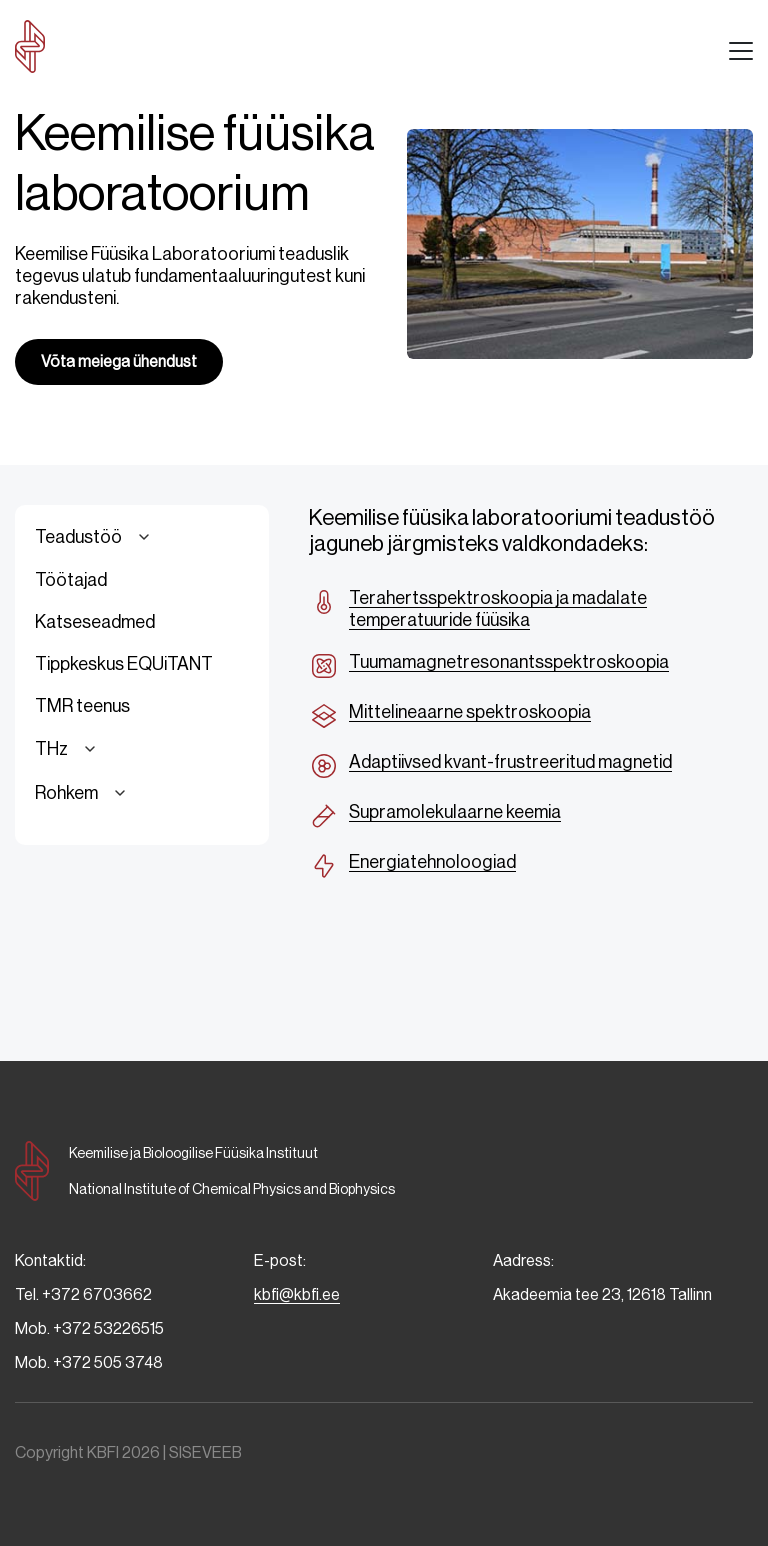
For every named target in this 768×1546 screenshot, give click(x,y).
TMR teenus (82, 706)
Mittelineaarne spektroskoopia (470, 712)
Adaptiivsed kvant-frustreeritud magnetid (510, 762)
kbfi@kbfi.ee (297, 1294)
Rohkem (83, 793)
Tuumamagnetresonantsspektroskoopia (509, 662)
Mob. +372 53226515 (89, 1328)
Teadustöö (95, 537)
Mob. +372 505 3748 (89, 1362)
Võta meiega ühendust (119, 361)
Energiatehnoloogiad (432, 862)
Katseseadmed (95, 622)
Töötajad (71, 580)
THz (68, 749)
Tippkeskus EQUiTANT (124, 664)
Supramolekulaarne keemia (455, 812)
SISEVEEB (205, 1452)
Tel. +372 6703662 (83, 1294)
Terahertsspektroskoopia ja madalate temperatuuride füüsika (498, 609)
